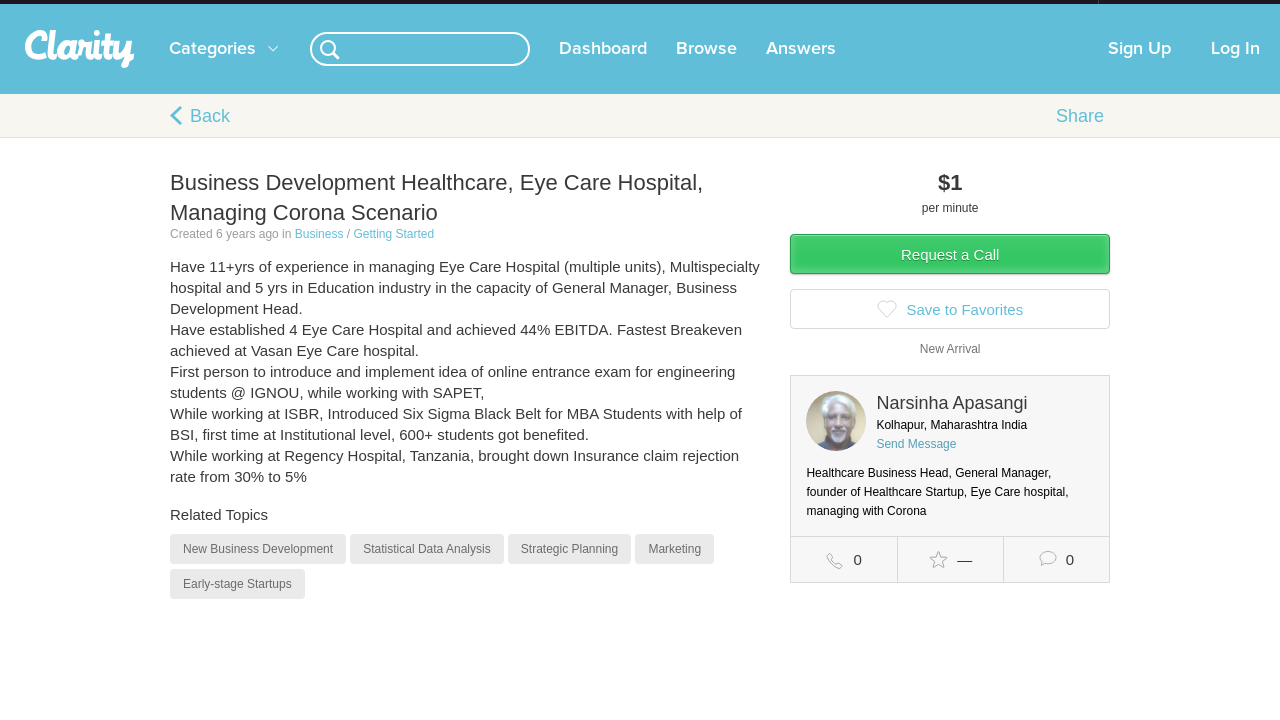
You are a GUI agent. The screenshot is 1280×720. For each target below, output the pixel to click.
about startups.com (1169, 13)
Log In (1235, 69)
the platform (139, 11)
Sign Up (1139, 69)
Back (210, 136)
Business (319, 254)
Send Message (916, 464)
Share (1080, 136)
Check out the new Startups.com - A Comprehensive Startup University (880, 13)
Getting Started (393, 254)
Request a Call (950, 274)
